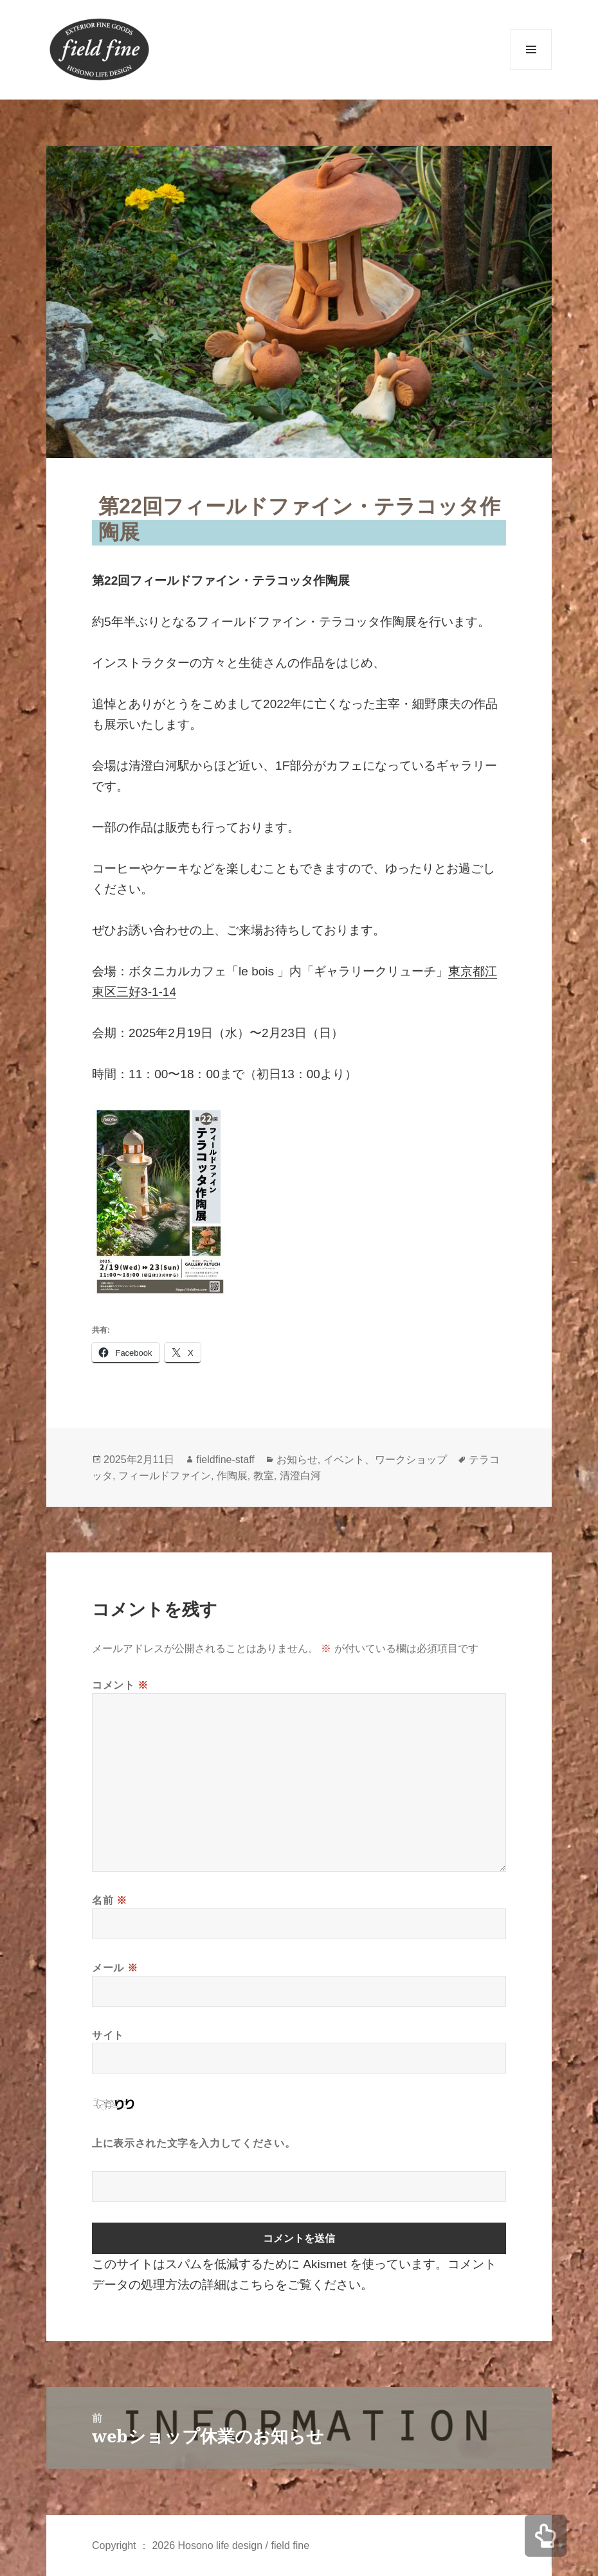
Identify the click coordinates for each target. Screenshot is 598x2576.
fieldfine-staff (225, 1459)
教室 (263, 1475)
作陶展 (232, 1475)
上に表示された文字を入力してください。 (193, 2143)
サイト (108, 2035)
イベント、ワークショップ (385, 1459)
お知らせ (297, 1459)
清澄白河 (300, 1475)
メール (115, 1967)
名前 (109, 1900)
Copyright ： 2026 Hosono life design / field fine (200, 2545)
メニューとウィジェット (531, 69)
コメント (120, 1685)
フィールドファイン (164, 1475)
